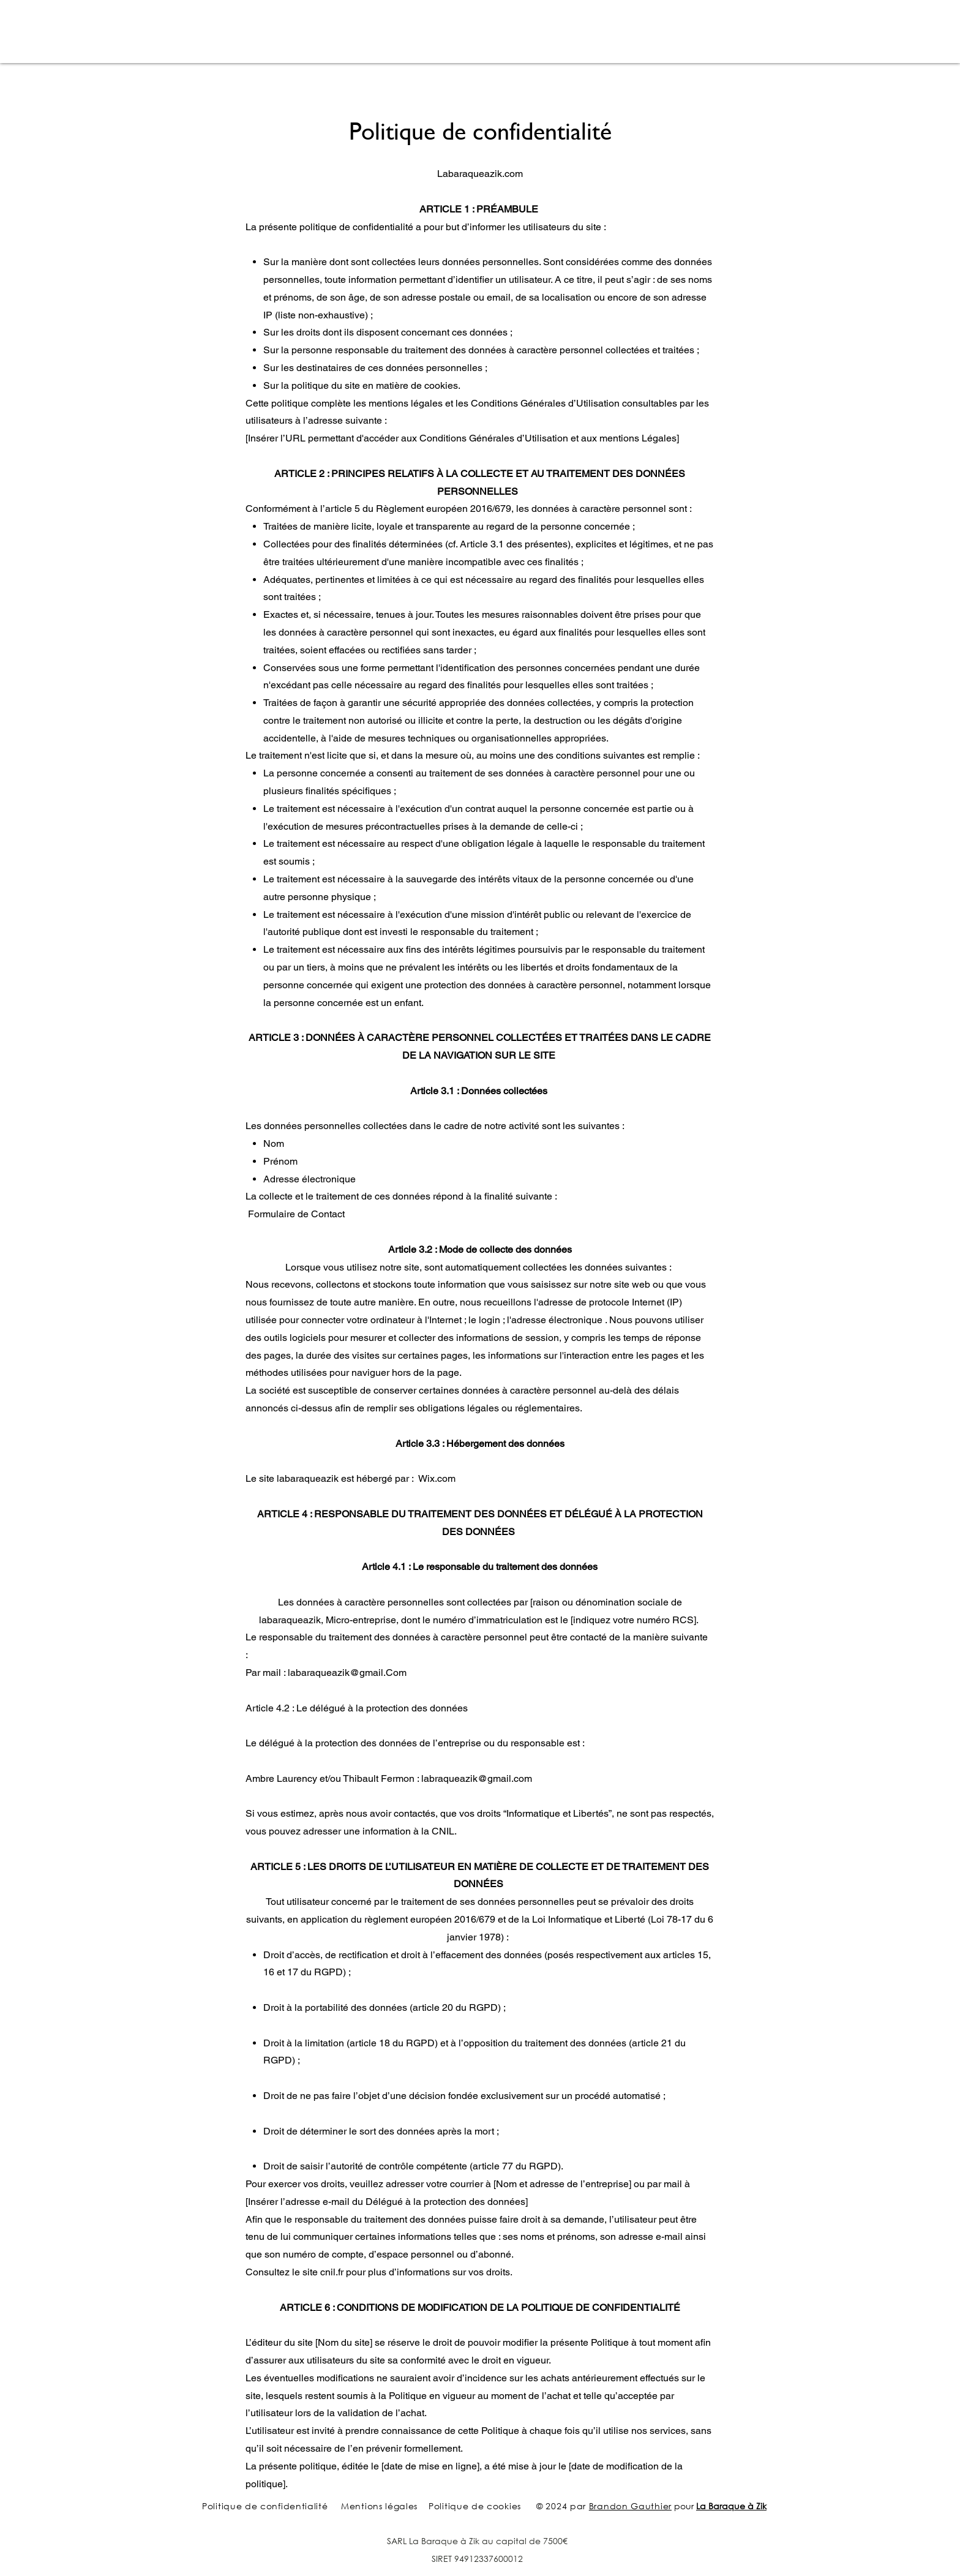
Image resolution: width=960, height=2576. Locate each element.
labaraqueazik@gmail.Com (347, 1672)
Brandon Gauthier (630, 2506)
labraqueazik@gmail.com (476, 1778)
